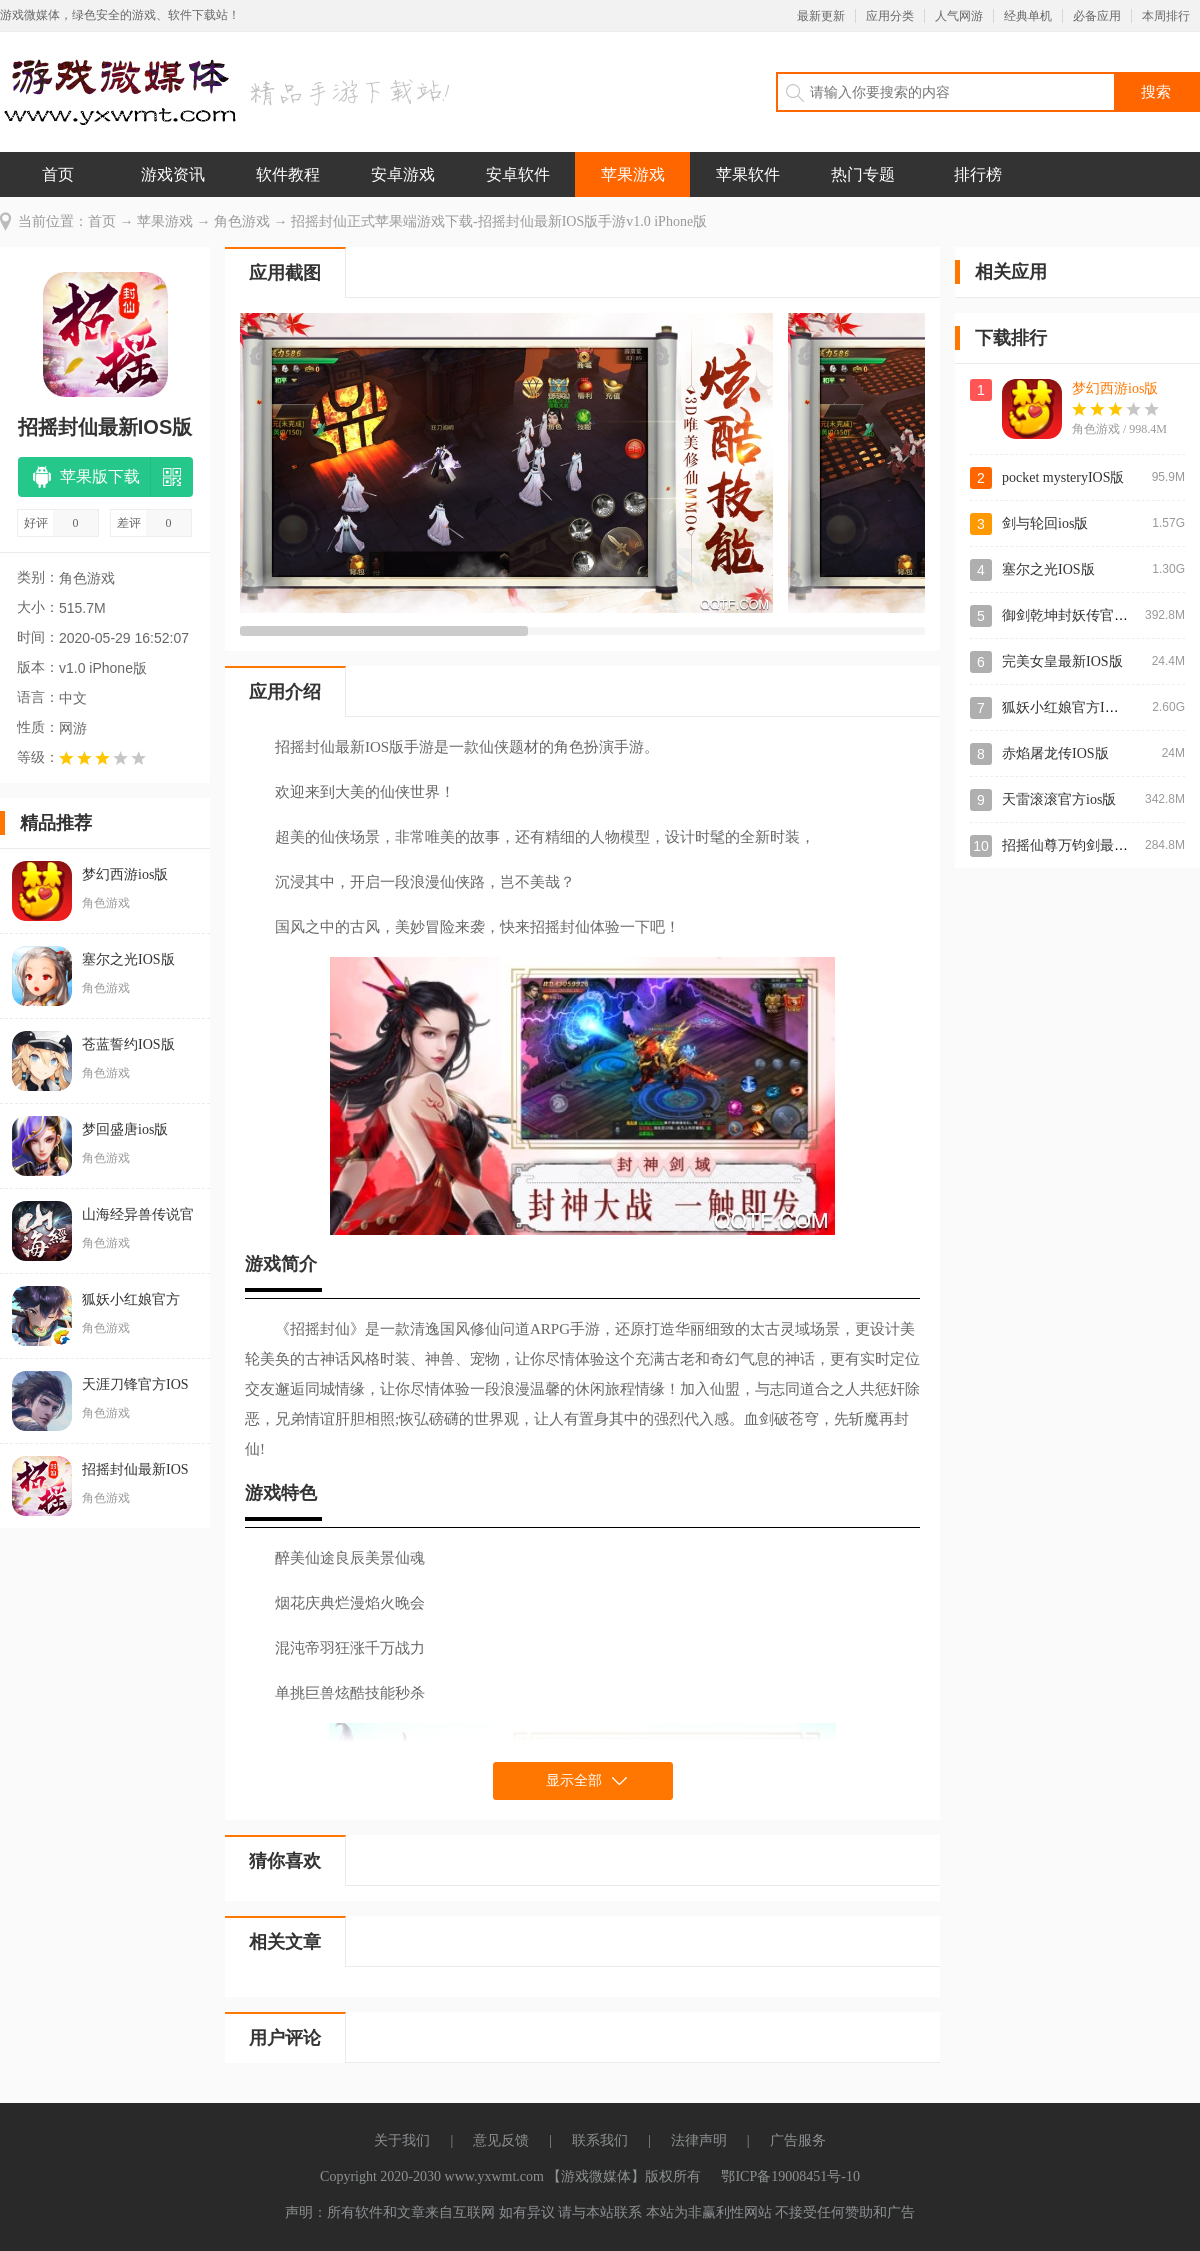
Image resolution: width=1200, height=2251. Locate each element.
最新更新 (821, 16)
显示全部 (574, 1780)
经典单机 (1028, 16)
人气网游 (959, 16)
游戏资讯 (173, 174)
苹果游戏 (633, 174)
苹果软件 (748, 174)
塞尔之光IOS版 (1048, 569)
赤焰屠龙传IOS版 (1055, 753)
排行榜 (978, 174)
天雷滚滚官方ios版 (1059, 799)
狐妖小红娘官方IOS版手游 (1083, 707)
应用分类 (890, 16)
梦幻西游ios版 (1115, 388)
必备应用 (1097, 16)
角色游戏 (242, 221)
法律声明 (699, 2140)
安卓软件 (518, 174)
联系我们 (600, 2140)
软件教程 (288, 174)
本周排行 (1166, 16)
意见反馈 (501, 2140)
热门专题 (863, 174)
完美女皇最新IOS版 (1062, 661)
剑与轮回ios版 (1045, 523)
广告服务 (798, 2140)
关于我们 (402, 2140)
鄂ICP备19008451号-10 (790, 2176)
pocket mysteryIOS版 (1063, 477)
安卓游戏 (403, 174)
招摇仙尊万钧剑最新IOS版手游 (1097, 845)
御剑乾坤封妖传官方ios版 (1080, 615)
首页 (58, 174)
